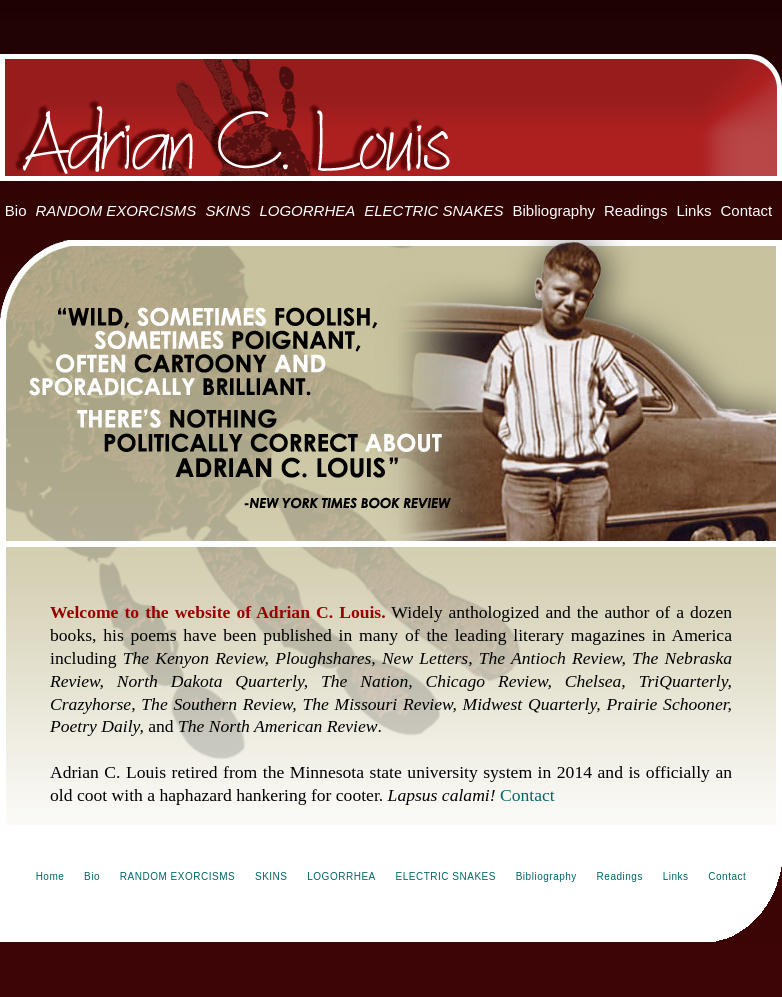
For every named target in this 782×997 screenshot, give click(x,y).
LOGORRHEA (307, 210)
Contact (746, 210)
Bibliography (553, 210)
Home (50, 876)
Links (693, 210)
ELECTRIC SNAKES (433, 210)
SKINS (227, 210)
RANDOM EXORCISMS (116, 210)
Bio (16, 210)
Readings (635, 210)
